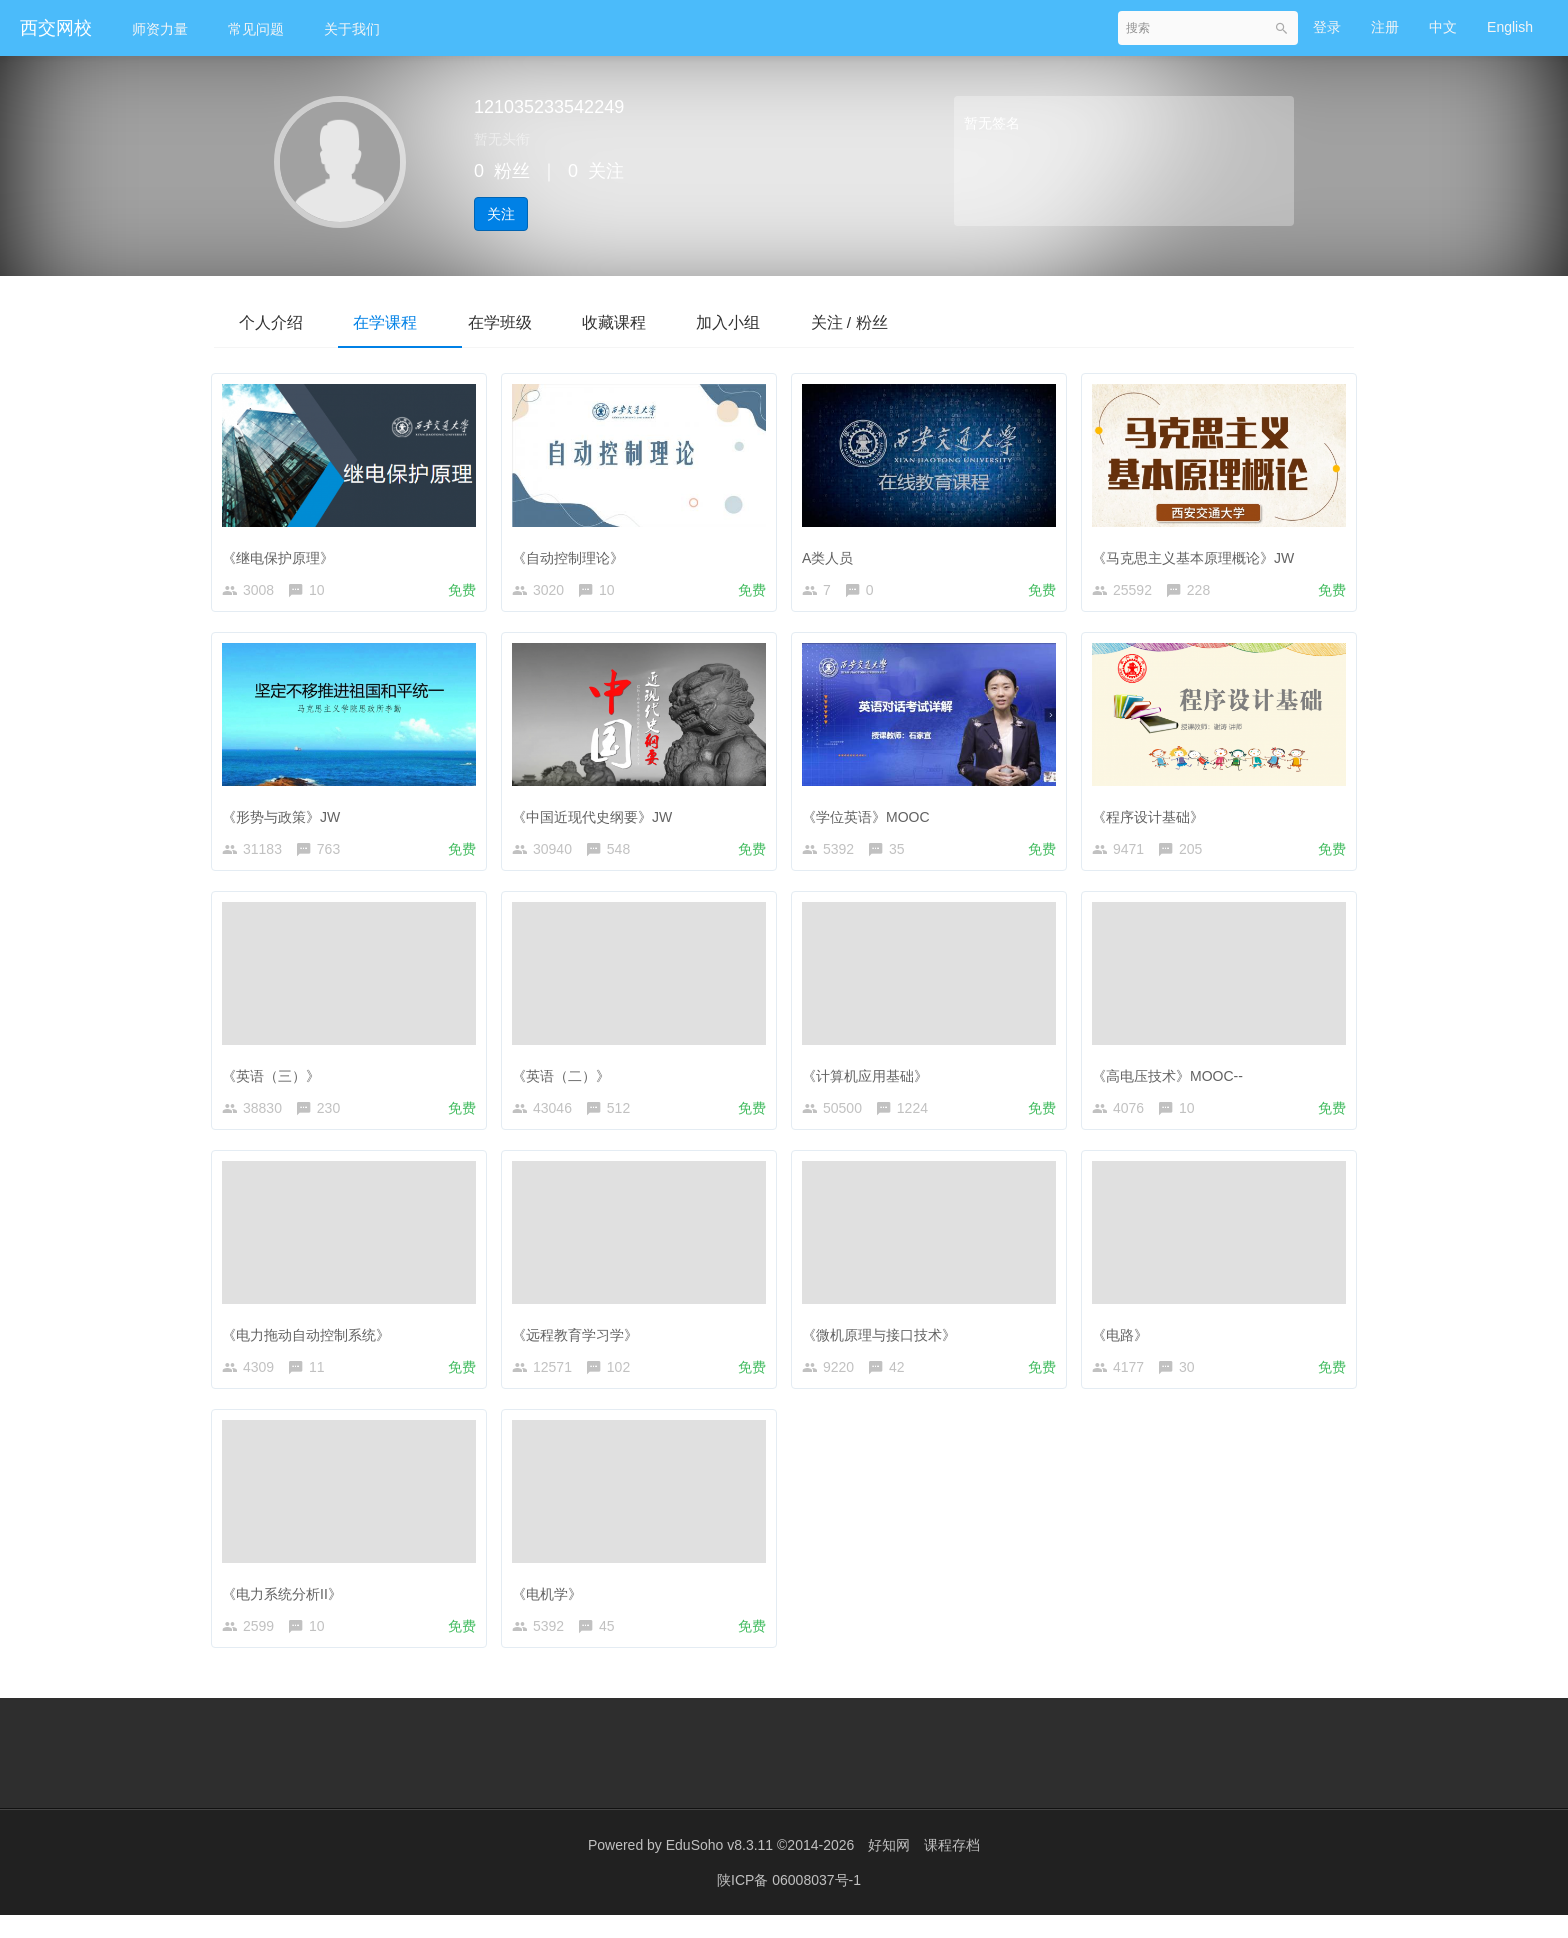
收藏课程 (648, 321)
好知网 (889, 1868)
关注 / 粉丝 (902, 321)
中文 (1443, 27)
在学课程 (400, 321)
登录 (1327, 27)
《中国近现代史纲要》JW (597, 817)
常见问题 (256, 29)
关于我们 (352, 29)
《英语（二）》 (566, 1081)
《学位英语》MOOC (871, 817)
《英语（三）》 (276, 1081)
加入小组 (772, 321)
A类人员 (832, 554)
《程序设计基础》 (1153, 817)
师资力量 (160, 29)
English (1510, 27)
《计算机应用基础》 (870, 1081)
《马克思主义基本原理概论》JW (1198, 554)
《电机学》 (552, 1607)
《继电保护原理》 (283, 554)
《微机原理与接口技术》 (884, 1344)
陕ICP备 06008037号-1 (789, 1903)
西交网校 (56, 28)
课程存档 (952, 1868)
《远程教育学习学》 (580, 1344)
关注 (501, 214)
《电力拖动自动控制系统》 (311, 1344)
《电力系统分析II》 (287, 1607)
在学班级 (524, 321)
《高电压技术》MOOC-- (1172, 1081)
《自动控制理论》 (573, 554)
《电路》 (1125, 1344)
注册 (1385, 27)
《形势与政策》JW (286, 817)
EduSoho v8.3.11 (719, 1868)
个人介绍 (276, 321)
